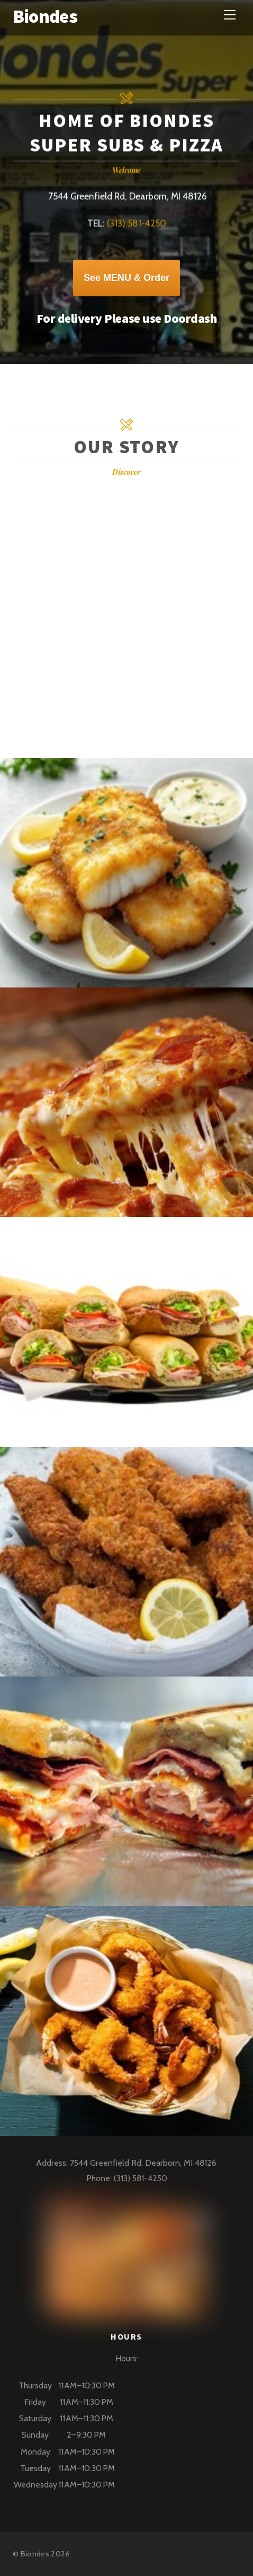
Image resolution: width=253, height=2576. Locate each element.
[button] (126, 2435)
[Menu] (229, 14)
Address (51, 2163)
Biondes (35, 2554)
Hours (126, 2358)
